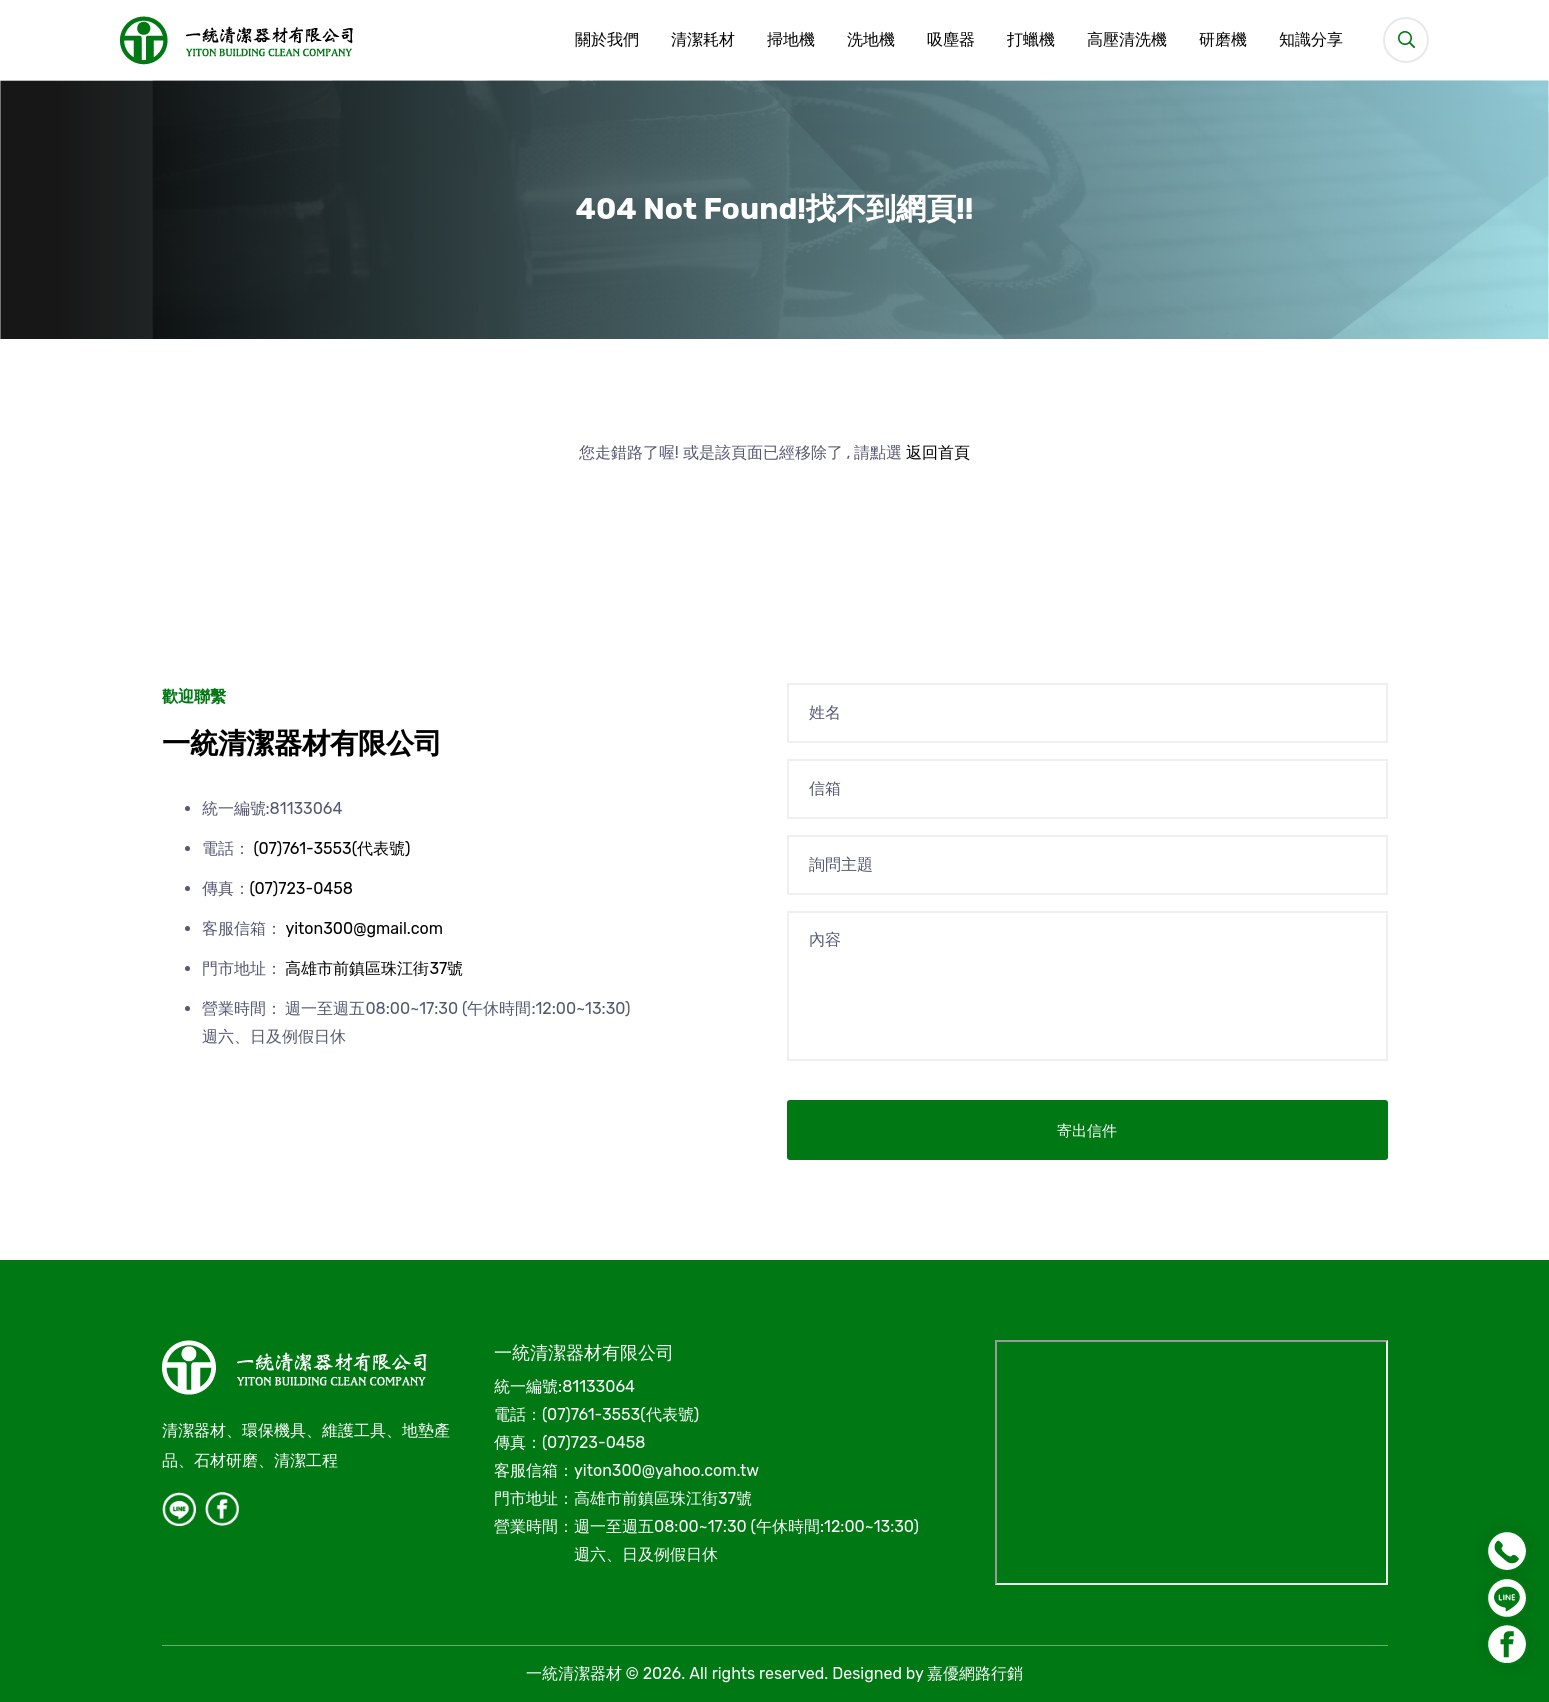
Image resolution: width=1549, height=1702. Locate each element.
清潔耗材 (703, 40)
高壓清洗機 (1127, 40)
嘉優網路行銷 (975, 1673)
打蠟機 (1031, 40)
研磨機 (1223, 40)
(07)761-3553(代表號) (331, 848)
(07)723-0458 (301, 888)
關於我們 (607, 40)
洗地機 (871, 40)
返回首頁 (938, 452)
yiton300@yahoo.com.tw (666, 1470)
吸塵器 (951, 40)
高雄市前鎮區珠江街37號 (374, 968)
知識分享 (1311, 40)
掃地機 (791, 40)
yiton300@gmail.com (364, 928)
